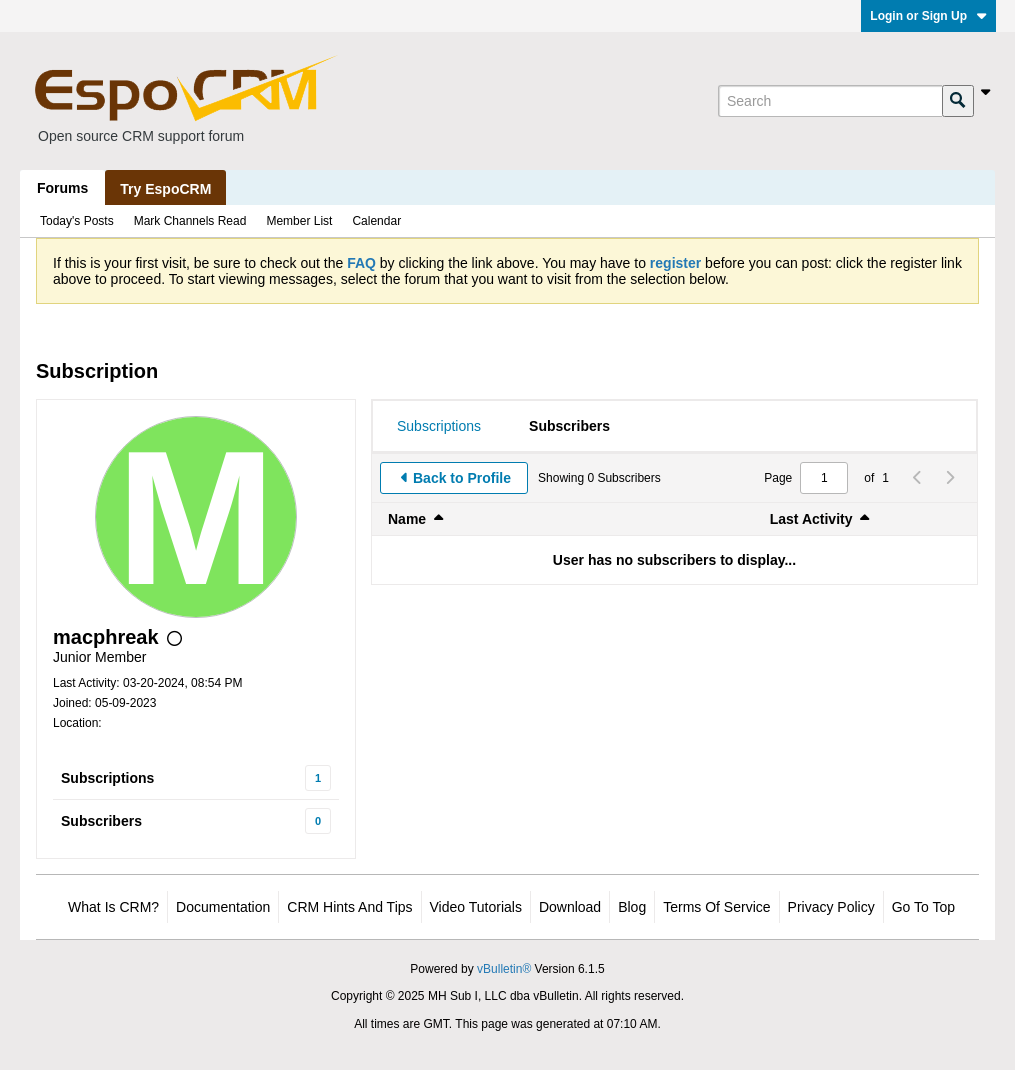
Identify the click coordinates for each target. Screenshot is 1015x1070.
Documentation (223, 907)
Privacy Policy (831, 907)
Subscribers (101, 821)
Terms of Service (716, 907)
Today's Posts (77, 221)
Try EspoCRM (165, 189)
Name (407, 519)
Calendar (376, 221)
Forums (62, 188)
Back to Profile (462, 478)
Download (570, 907)
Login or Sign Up (928, 16)
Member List (299, 221)
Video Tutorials (476, 907)
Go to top (923, 907)
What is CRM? (113, 907)
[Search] (830, 101)
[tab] (439, 426)
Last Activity (811, 519)
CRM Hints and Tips (349, 907)
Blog (632, 907)
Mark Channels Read (190, 221)
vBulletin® (504, 969)
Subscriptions (107, 778)
